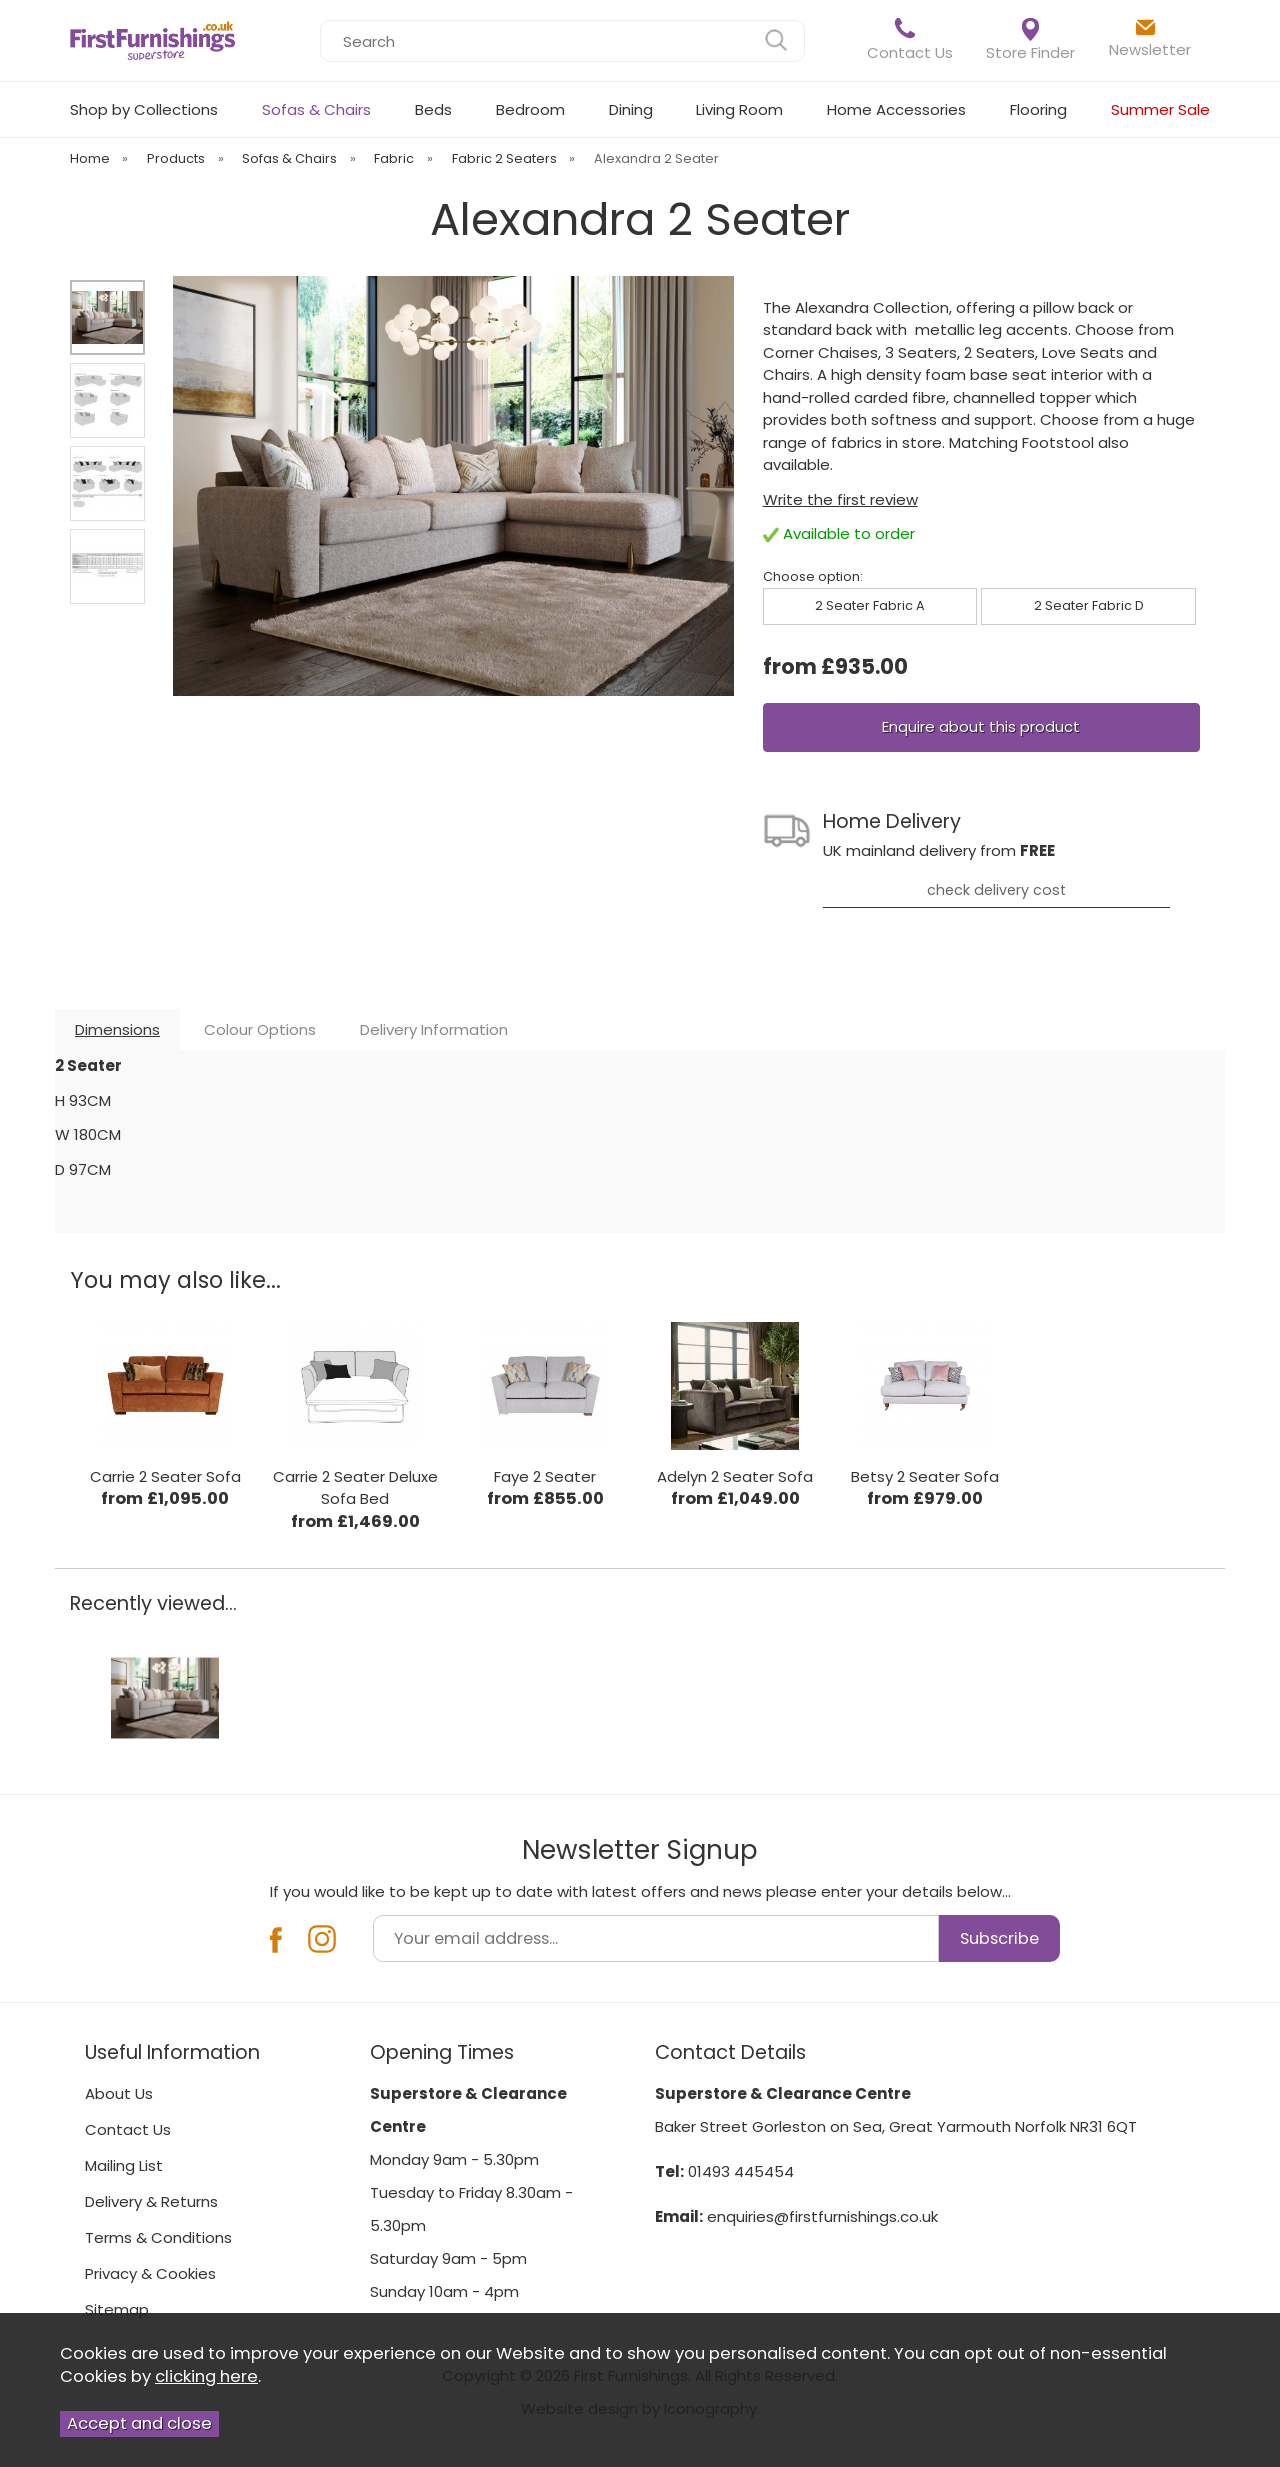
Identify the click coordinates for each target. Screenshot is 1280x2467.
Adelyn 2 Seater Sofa (735, 1476)
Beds (433, 109)
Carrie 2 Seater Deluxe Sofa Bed (355, 1488)
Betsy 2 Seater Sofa (925, 1476)
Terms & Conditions (158, 2237)
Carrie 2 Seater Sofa (165, 1476)
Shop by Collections (144, 109)
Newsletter (1150, 38)
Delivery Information (434, 1029)
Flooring (1038, 109)
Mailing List (124, 2165)
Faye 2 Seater (545, 1476)
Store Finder (1030, 40)
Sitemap (117, 2309)
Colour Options (260, 1029)
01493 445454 (741, 2171)
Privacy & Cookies (150, 2273)
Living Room (739, 109)
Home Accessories (896, 109)
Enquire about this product (981, 726)
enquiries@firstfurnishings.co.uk (822, 2216)
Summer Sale (1160, 109)
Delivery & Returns (151, 2201)
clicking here (206, 2376)
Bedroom (530, 109)
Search (320, 19)
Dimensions (117, 1029)
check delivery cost (996, 890)
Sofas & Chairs (316, 109)
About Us (119, 2093)
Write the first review (840, 499)
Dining (631, 109)
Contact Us (910, 39)
